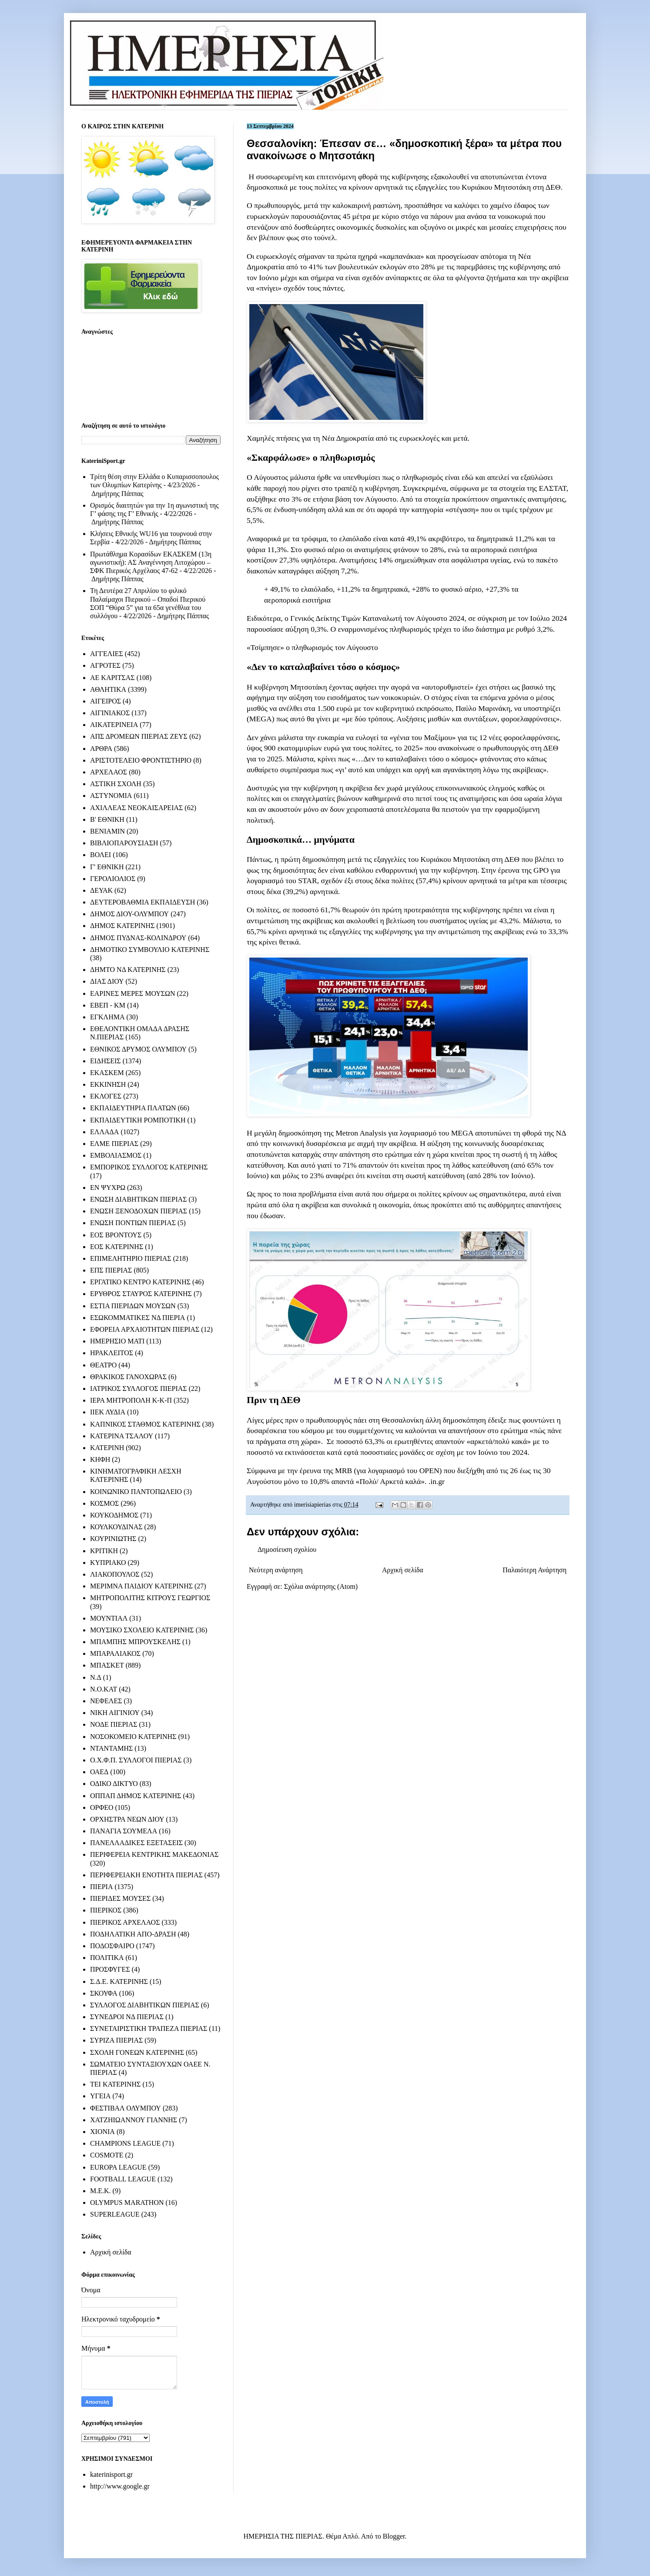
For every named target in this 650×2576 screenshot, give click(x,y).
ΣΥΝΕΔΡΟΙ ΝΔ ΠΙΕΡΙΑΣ (127, 2016)
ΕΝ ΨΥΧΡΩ (107, 1187)
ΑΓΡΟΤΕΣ (105, 665)
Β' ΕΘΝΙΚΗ (107, 819)
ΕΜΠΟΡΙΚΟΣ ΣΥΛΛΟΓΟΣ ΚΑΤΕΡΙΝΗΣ (149, 1167)
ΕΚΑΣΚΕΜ (107, 1072)
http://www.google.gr (120, 2486)
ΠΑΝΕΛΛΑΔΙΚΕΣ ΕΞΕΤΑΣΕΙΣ (136, 1842)
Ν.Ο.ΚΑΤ (103, 1689)
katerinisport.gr (111, 2474)
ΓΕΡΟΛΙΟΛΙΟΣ (112, 878)
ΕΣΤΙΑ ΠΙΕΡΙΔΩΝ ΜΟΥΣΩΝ (133, 1306)
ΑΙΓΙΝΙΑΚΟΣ (110, 713)
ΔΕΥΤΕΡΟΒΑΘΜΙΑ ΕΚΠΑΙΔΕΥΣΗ (142, 902)
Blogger (394, 2536)
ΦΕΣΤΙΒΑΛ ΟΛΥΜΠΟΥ (125, 2108)
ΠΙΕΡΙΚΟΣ (105, 1910)
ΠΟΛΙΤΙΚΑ (107, 1957)
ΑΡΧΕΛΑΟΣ (108, 772)
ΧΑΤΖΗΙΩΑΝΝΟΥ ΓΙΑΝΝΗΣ (133, 2120)
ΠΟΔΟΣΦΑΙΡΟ (112, 1946)
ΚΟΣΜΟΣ (104, 1503)
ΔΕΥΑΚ (101, 890)
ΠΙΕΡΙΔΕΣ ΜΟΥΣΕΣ (120, 1898)
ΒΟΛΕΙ (100, 854)
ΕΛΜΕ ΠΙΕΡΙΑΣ (114, 1143)
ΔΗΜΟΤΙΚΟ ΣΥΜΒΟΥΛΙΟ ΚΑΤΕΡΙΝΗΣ (149, 949)
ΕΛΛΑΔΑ (104, 1132)
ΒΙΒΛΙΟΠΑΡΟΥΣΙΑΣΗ (124, 843)
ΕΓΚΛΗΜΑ (107, 1017)
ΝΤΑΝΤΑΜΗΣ (111, 1748)
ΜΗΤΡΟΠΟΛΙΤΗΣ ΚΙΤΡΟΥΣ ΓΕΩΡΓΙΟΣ (150, 1597)
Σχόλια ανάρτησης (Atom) (321, 1586)
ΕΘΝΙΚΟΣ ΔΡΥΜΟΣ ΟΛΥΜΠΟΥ (138, 1049)
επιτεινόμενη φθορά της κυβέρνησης (373, 176)
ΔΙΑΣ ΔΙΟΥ (107, 981)
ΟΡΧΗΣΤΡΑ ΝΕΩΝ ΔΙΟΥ (127, 1819)
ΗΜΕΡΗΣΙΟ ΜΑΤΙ (117, 1341)
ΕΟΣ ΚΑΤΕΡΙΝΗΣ (116, 1246)
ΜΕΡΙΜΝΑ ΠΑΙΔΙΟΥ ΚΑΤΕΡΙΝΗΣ (141, 1586)
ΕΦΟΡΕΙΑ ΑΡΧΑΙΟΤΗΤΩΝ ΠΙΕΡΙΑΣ (144, 1329)
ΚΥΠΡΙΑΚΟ (108, 1562)
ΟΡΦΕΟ (101, 1807)
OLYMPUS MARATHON (127, 2202)
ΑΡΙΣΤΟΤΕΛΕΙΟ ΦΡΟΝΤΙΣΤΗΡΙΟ (140, 760)
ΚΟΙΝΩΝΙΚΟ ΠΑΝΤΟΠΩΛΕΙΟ (136, 1491)
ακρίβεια (555, 277)
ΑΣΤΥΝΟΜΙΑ (111, 795)
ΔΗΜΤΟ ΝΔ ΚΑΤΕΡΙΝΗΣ (128, 969)
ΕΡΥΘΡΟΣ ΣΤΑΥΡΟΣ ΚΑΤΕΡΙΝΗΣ (141, 1293)
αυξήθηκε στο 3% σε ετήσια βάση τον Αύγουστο (321, 499)
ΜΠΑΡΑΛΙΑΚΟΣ (115, 1653)
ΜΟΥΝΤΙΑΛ (108, 1618)
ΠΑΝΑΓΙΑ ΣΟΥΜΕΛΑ (123, 1831)
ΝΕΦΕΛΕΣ (106, 1701)
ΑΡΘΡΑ (101, 748)
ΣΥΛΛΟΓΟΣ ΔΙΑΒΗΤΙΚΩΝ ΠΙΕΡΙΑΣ (144, 2005)
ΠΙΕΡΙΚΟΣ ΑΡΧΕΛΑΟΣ (125, 1922)
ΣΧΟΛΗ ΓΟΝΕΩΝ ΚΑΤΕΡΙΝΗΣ (137, 2052)
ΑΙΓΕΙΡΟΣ (105, 701)
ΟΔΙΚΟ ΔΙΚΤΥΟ (114, 1783)
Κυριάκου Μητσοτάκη (496, 187)
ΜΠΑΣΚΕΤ (107, 1665)
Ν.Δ (95, 1677)
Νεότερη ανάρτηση (276, 1570)
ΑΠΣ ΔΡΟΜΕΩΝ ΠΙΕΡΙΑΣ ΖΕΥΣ (139, 736)
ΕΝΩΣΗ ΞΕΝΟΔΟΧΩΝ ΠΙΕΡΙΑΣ (138, 1211)
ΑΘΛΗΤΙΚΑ (108, 689)
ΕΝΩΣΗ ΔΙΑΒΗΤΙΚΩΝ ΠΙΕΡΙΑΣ (138, 1199)
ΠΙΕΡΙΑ (101, 1886)
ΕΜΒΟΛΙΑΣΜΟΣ (115, 1155)
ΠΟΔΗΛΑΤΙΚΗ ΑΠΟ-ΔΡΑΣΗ (133, 1934)
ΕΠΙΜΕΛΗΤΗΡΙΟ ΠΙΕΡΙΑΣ (130, 1258)
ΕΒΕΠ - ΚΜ (107, 1005)
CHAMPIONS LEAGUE (125, 2143)
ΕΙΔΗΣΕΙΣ (105, 1061)
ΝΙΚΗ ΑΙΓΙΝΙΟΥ (115, 1712)
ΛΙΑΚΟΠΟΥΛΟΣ (115, 1574)
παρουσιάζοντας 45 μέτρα (331, 216)
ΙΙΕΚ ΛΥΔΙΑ (107, 1412)
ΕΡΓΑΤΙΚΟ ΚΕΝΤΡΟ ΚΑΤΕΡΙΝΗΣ (140, 1282)
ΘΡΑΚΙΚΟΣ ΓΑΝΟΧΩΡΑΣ (128, 1376)
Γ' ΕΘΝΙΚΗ (107, 867)
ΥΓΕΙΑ (100, 2096)
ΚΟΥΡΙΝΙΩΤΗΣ (113, 1538)
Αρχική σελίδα (402, 1570)
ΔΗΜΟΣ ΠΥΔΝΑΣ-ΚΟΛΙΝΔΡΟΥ (138, 937)
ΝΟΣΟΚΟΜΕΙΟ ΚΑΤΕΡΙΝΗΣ (133, 1736)
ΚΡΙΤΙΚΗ (104, 1550)
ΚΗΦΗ (100, 1459)
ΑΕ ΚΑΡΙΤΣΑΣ (112, 677)
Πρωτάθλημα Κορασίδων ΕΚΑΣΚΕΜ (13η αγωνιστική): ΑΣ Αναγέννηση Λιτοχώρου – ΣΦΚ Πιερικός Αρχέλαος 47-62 (150, 562)
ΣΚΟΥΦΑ (103, 1993)
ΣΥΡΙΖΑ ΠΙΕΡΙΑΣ (116, 2040)
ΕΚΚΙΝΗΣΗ (108, 1084)
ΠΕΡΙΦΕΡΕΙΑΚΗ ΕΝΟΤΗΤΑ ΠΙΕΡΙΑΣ (146, 1875)
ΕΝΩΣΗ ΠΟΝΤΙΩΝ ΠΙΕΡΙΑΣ (133, 1222)
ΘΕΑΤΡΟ (103, 1365)
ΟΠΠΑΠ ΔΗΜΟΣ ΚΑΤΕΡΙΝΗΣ (135, 1795)
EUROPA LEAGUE (118, 2167)
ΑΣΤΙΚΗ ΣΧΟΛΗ (115, 783)
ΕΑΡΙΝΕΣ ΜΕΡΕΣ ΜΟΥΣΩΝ (132, 993)
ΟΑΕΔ (99, 1771)
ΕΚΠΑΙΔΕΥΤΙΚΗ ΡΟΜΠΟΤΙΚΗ (138, 1120)
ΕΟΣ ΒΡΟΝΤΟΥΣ (115, 1235)
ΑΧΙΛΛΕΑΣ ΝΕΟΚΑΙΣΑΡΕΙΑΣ (136, 807)
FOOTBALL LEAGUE (123, 2179)
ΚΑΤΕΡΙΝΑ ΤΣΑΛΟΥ (121, 1436)
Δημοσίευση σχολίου (287, 1549)
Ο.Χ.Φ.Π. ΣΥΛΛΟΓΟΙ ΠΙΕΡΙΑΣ (136, 1760)
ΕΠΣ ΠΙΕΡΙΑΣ (111, 1270)
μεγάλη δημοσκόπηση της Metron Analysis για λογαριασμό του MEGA (363, 1133)
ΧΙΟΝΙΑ (102, 2131)
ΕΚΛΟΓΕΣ (105, 1096)
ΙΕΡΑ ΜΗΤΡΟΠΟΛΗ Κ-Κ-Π (131, 1400)
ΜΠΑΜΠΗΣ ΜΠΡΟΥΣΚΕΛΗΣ (135, 1641)
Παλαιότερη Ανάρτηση (534, 1570)
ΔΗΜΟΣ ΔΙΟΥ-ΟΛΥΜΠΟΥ (129, 914)
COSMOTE (106, 2155)
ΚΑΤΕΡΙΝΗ (107, 1447)
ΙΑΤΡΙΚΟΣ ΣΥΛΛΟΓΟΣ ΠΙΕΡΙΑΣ (138, 1388)
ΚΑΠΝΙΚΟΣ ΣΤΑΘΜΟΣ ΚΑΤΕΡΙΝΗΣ (145, 1424)
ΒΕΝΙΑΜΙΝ (107, 831)
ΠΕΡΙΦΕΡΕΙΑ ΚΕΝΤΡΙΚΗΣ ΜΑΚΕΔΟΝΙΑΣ (154, 1854)
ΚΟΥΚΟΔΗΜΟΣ (114, 1515)
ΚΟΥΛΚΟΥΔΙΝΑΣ (116, 1527)
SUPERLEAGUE (115, 2214)
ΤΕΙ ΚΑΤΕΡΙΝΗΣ (115, 2084)
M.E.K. (100, 2190)
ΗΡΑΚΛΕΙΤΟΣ (111, 1353)
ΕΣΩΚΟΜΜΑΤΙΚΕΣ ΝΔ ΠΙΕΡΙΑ (137, 1317)
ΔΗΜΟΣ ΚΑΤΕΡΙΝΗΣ (122, 925)
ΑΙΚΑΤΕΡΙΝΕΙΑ (114, 724)
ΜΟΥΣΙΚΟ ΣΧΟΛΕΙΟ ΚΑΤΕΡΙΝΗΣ (142, 1630)
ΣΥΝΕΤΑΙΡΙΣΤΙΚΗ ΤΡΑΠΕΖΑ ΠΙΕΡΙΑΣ (148, 2028)
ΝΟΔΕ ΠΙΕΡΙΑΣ (113, 1724)
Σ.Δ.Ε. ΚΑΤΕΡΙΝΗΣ (119, 1981)
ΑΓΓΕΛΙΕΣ (106, 653)
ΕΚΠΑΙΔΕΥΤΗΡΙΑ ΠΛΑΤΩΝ (133, 1108)
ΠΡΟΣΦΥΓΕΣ (110, 1969)
